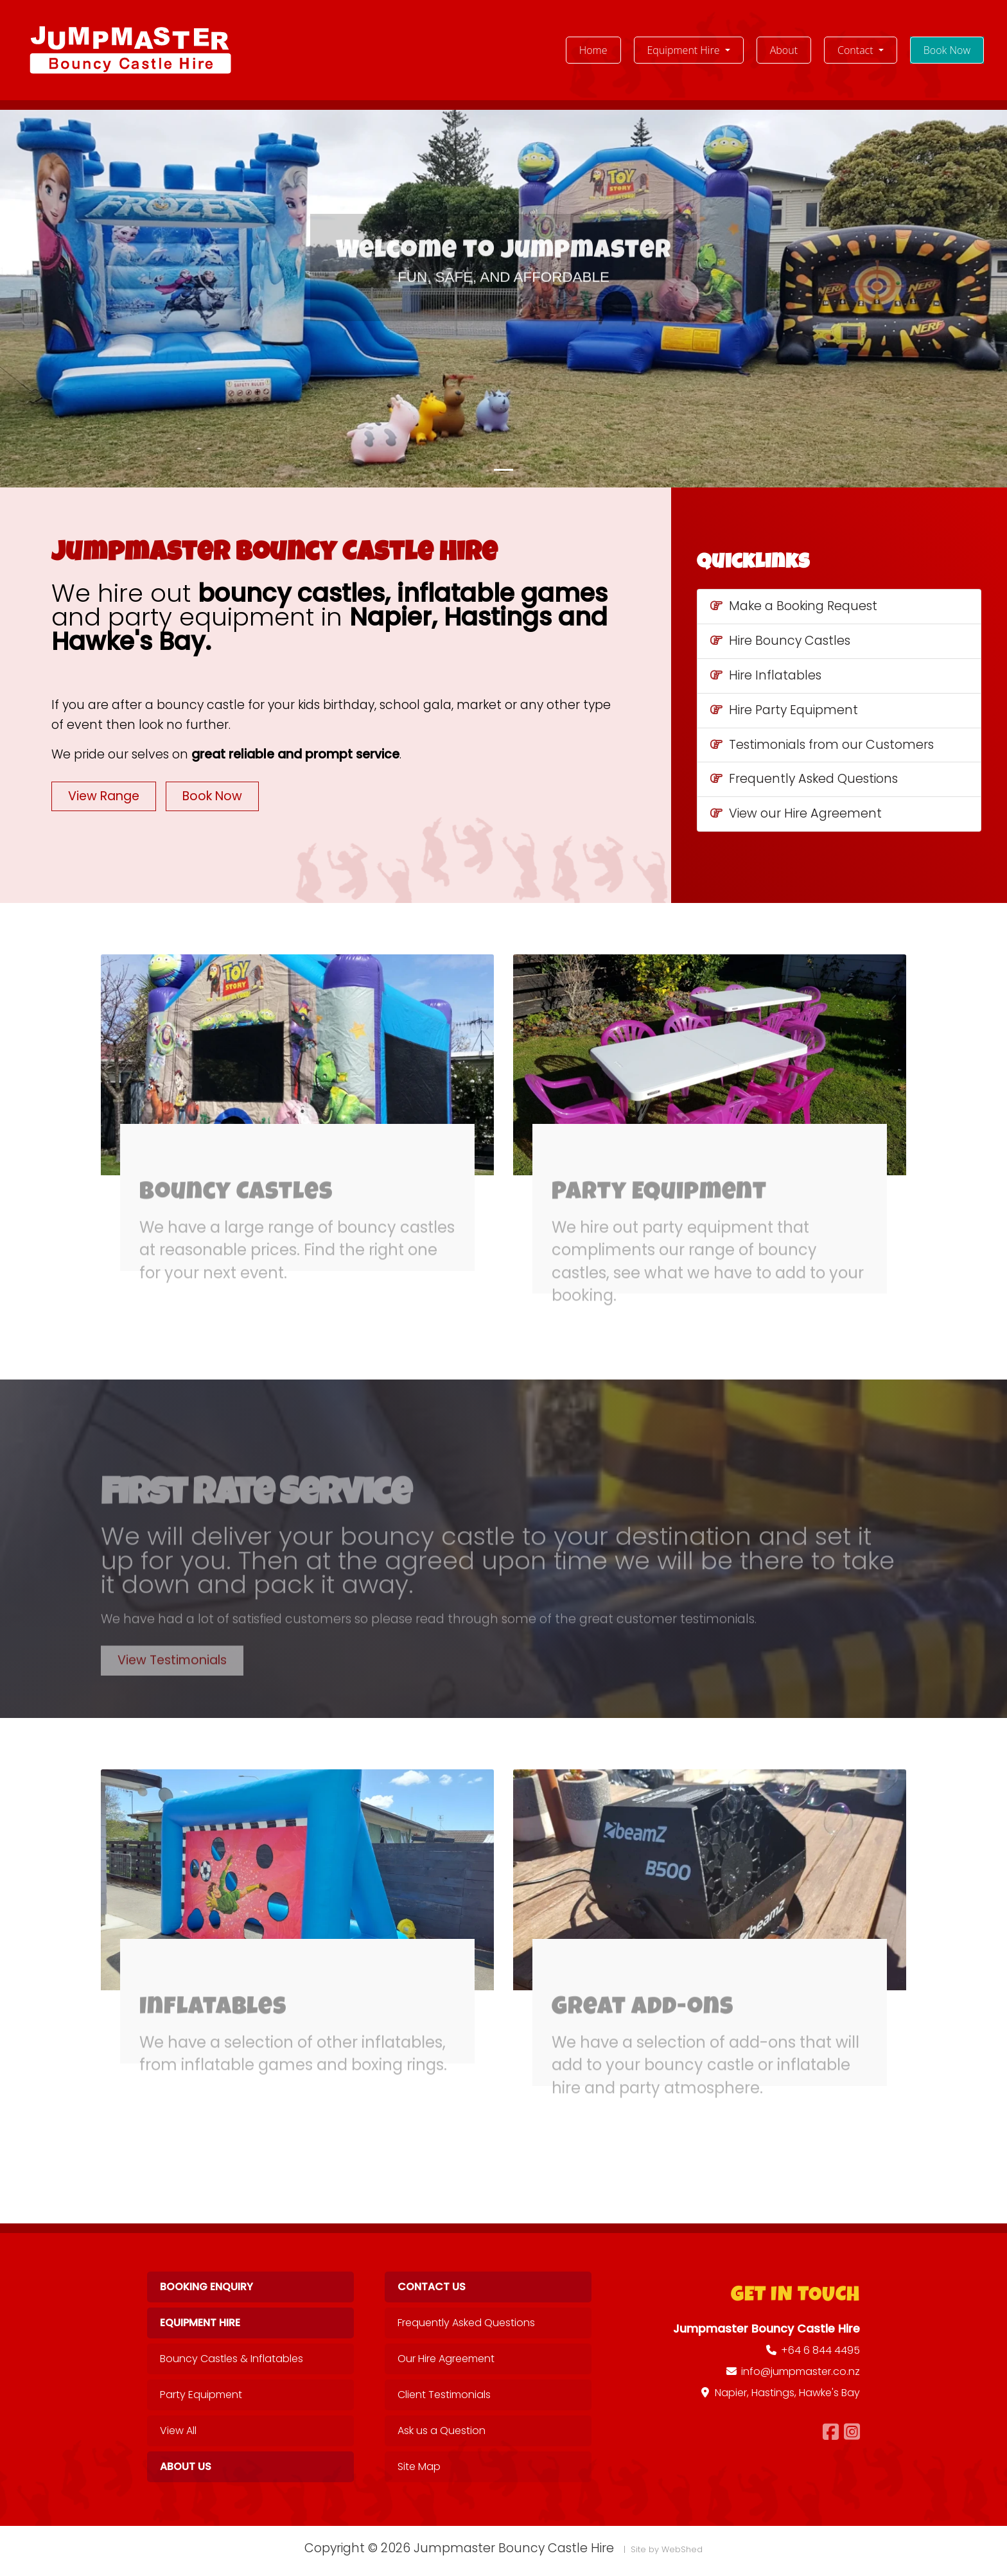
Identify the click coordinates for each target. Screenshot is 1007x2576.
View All (178, 2430)
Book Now (947, 50)
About (784, 50)
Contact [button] (856, 50)
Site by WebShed (667, 2549)
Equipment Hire (200, 2322)
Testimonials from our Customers (822, 744)
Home (600, 49)
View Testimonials (172, 1686)
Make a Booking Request (793, 606)
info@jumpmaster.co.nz (800, 2371)
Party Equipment (201, 2394)
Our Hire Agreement (446, 2358)
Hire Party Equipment (784, 710)
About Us (185, 2466)
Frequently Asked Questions (804, 778)
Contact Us (432, 2286)
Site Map (419, 2466)
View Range (103, 796)
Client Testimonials (444, 2394)
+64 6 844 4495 (820, 2350)
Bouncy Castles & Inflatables (231, 2358)
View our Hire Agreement (796, 813)
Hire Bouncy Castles (780, 640)
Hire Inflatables (765, 675)
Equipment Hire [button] (684, 50)
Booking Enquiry (206, 2286)
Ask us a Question (442, 2430)
